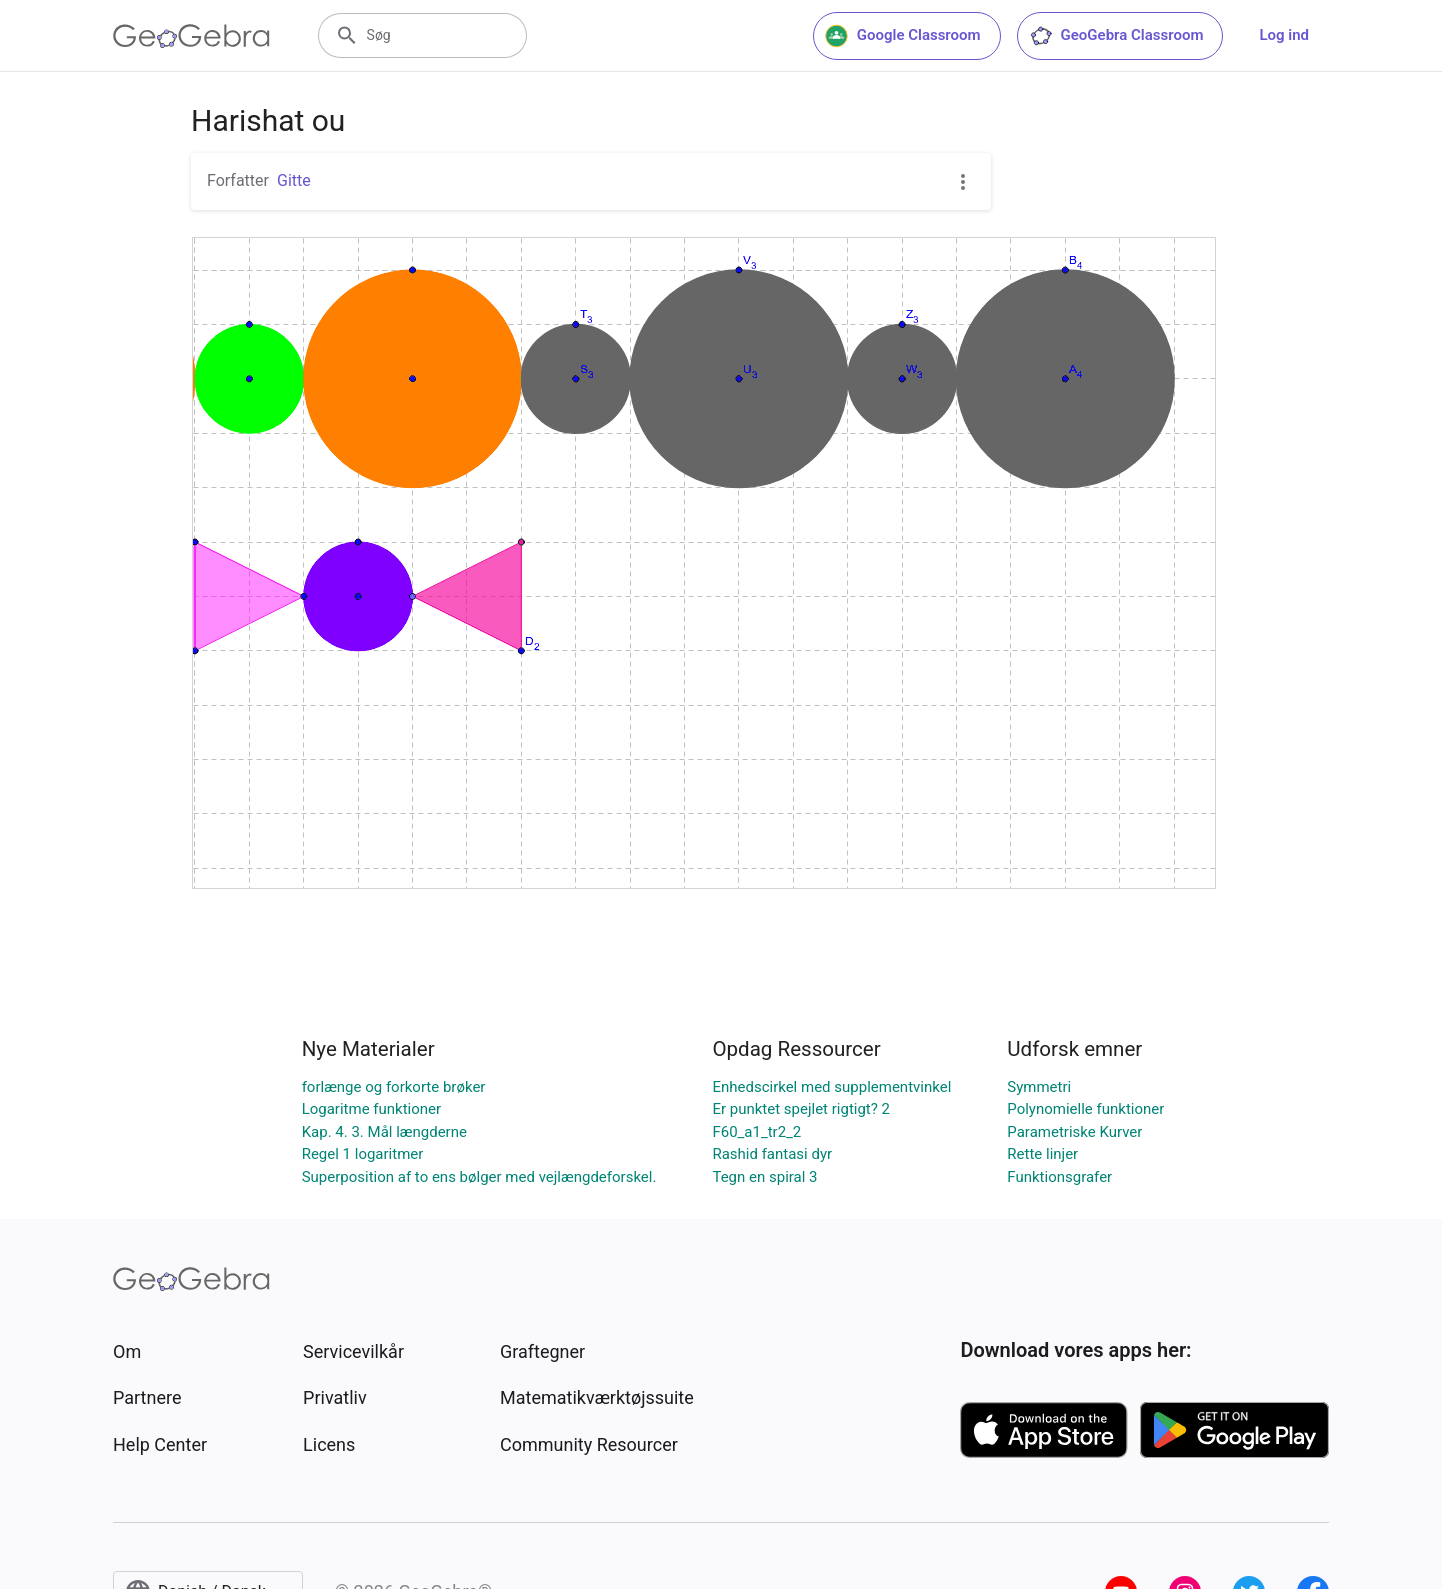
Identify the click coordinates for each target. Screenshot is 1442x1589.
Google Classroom (903, 36)
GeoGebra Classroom (1116, 36)
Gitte (294, 180)
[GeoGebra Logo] (191, 36)
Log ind (1284, 35)
